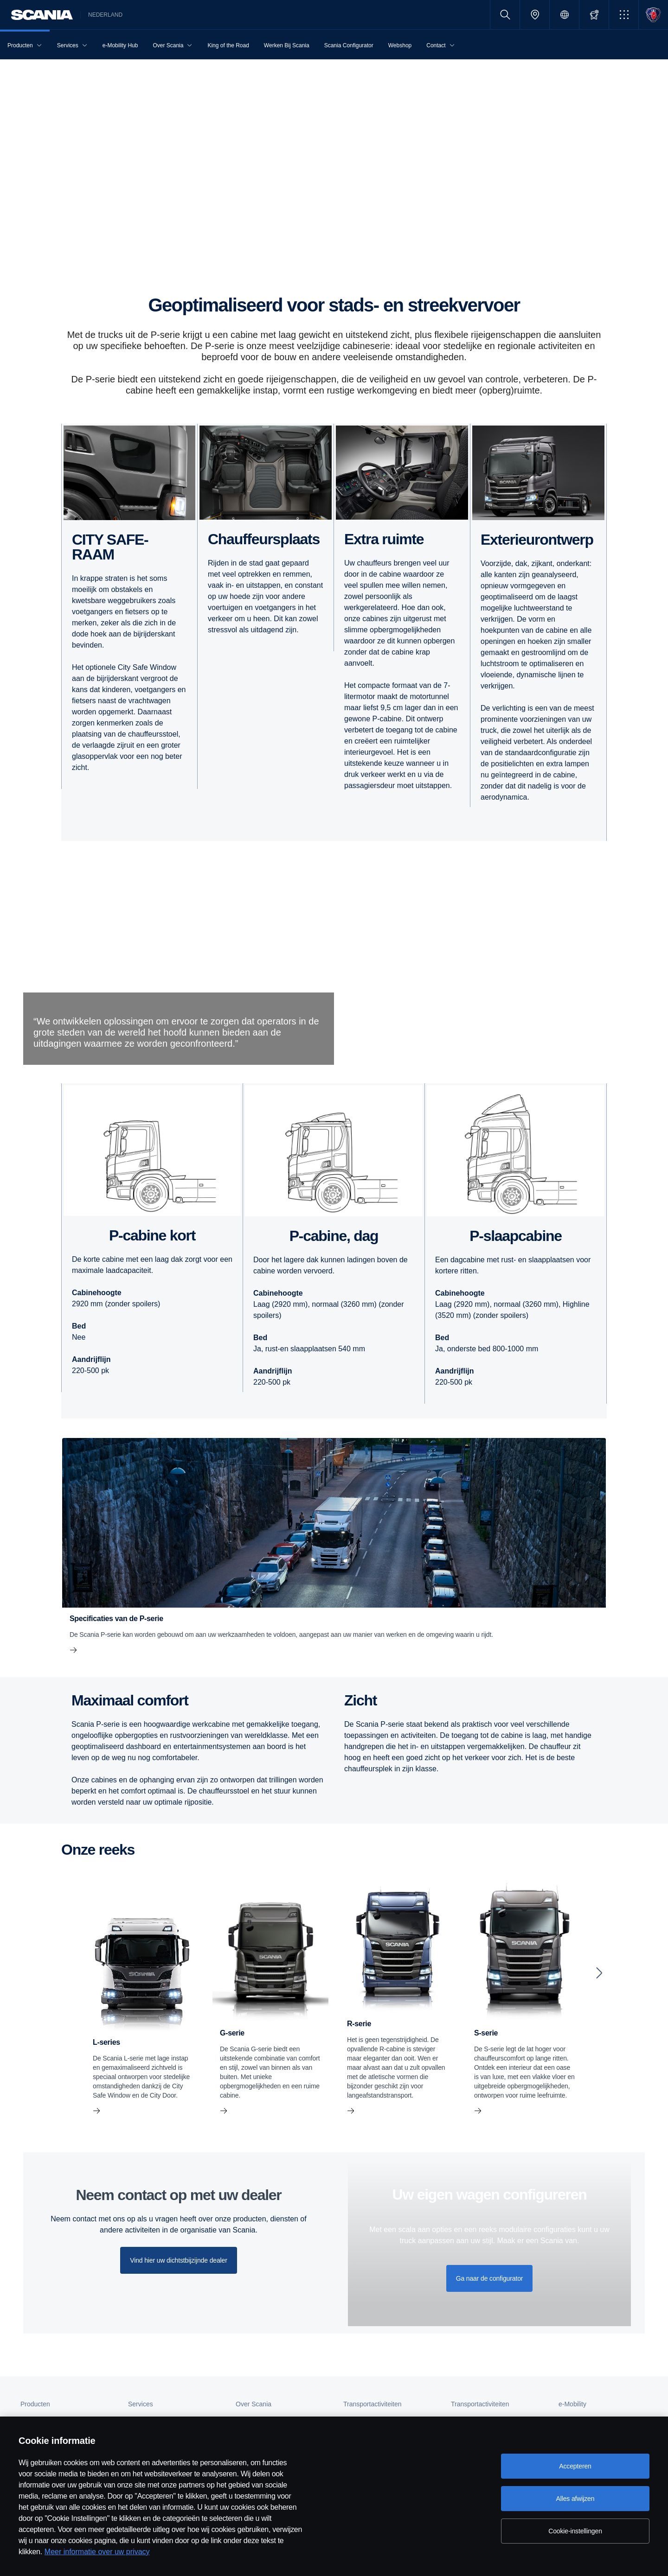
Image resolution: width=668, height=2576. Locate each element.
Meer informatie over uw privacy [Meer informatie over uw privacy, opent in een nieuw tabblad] (97, 2552)
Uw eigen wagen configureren (489, 2194)
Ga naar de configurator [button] (489, 2278)
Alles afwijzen (575, 2498)
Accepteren (575, 2466)
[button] (623, 14)
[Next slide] (599, 1972)
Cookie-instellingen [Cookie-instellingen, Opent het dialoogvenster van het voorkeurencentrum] (575, 2531)
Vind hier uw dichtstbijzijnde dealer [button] (178, 2260)
